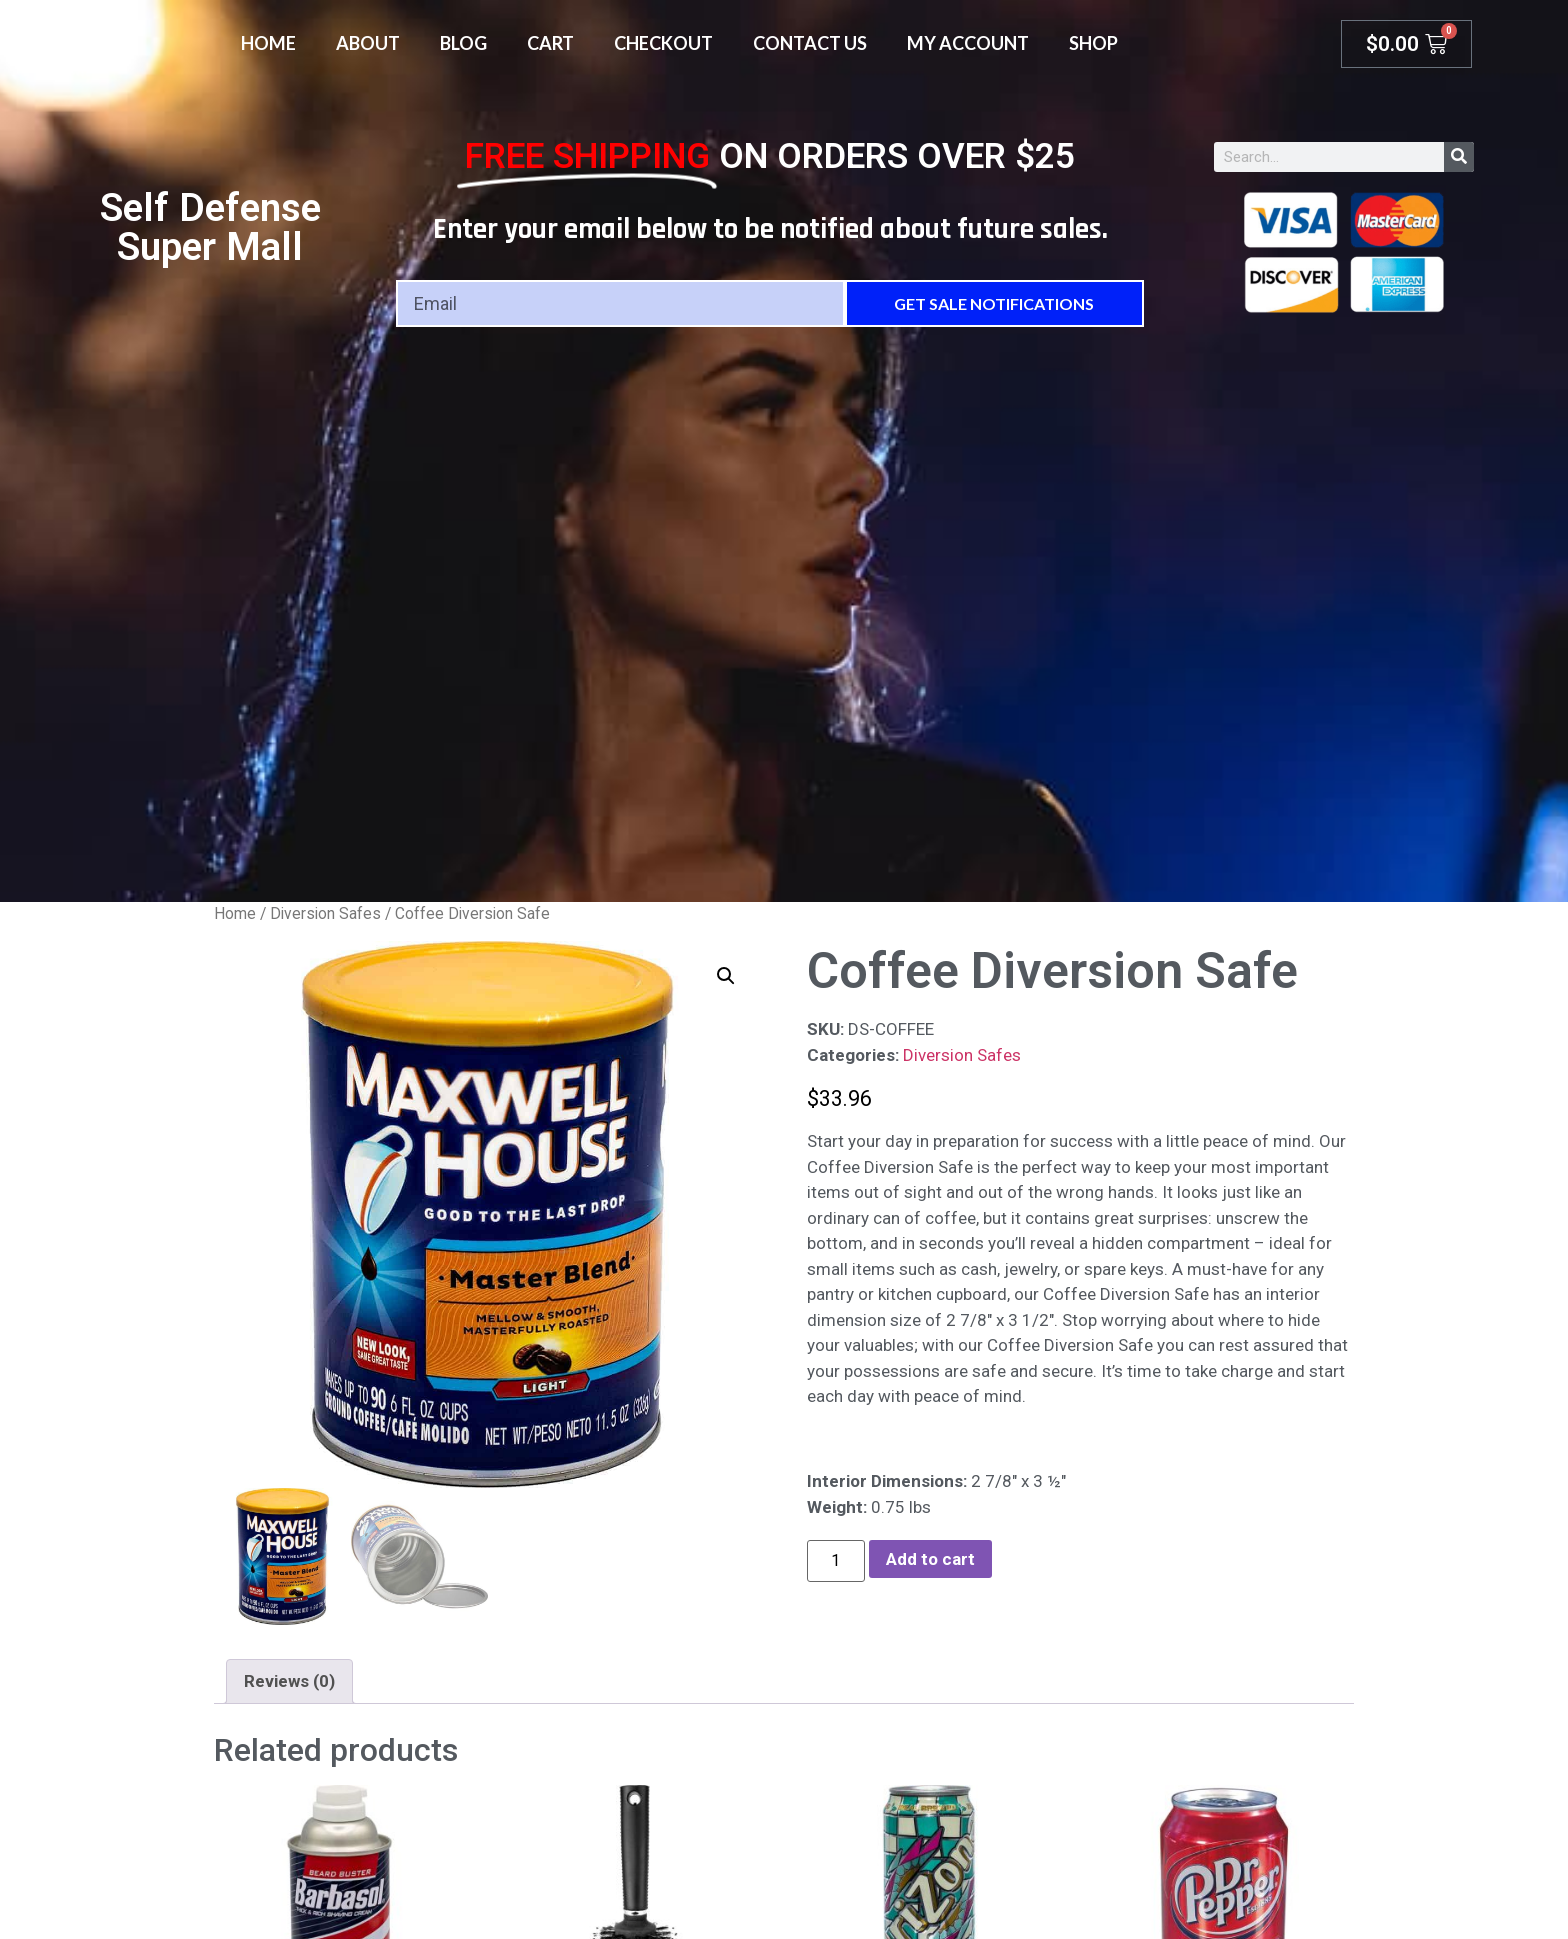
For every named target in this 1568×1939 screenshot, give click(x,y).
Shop (1093, 43)
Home (268, 43)
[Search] (1459, 157)
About (368, 43)
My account (968, 43)
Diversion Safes (325, 913)
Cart (550, 43)
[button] (726, 976)
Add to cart (930, 1559)
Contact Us (810, 43)
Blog (463, 43)
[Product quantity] (836, 1561)
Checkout (663, 43)
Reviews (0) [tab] (289, 1681)
